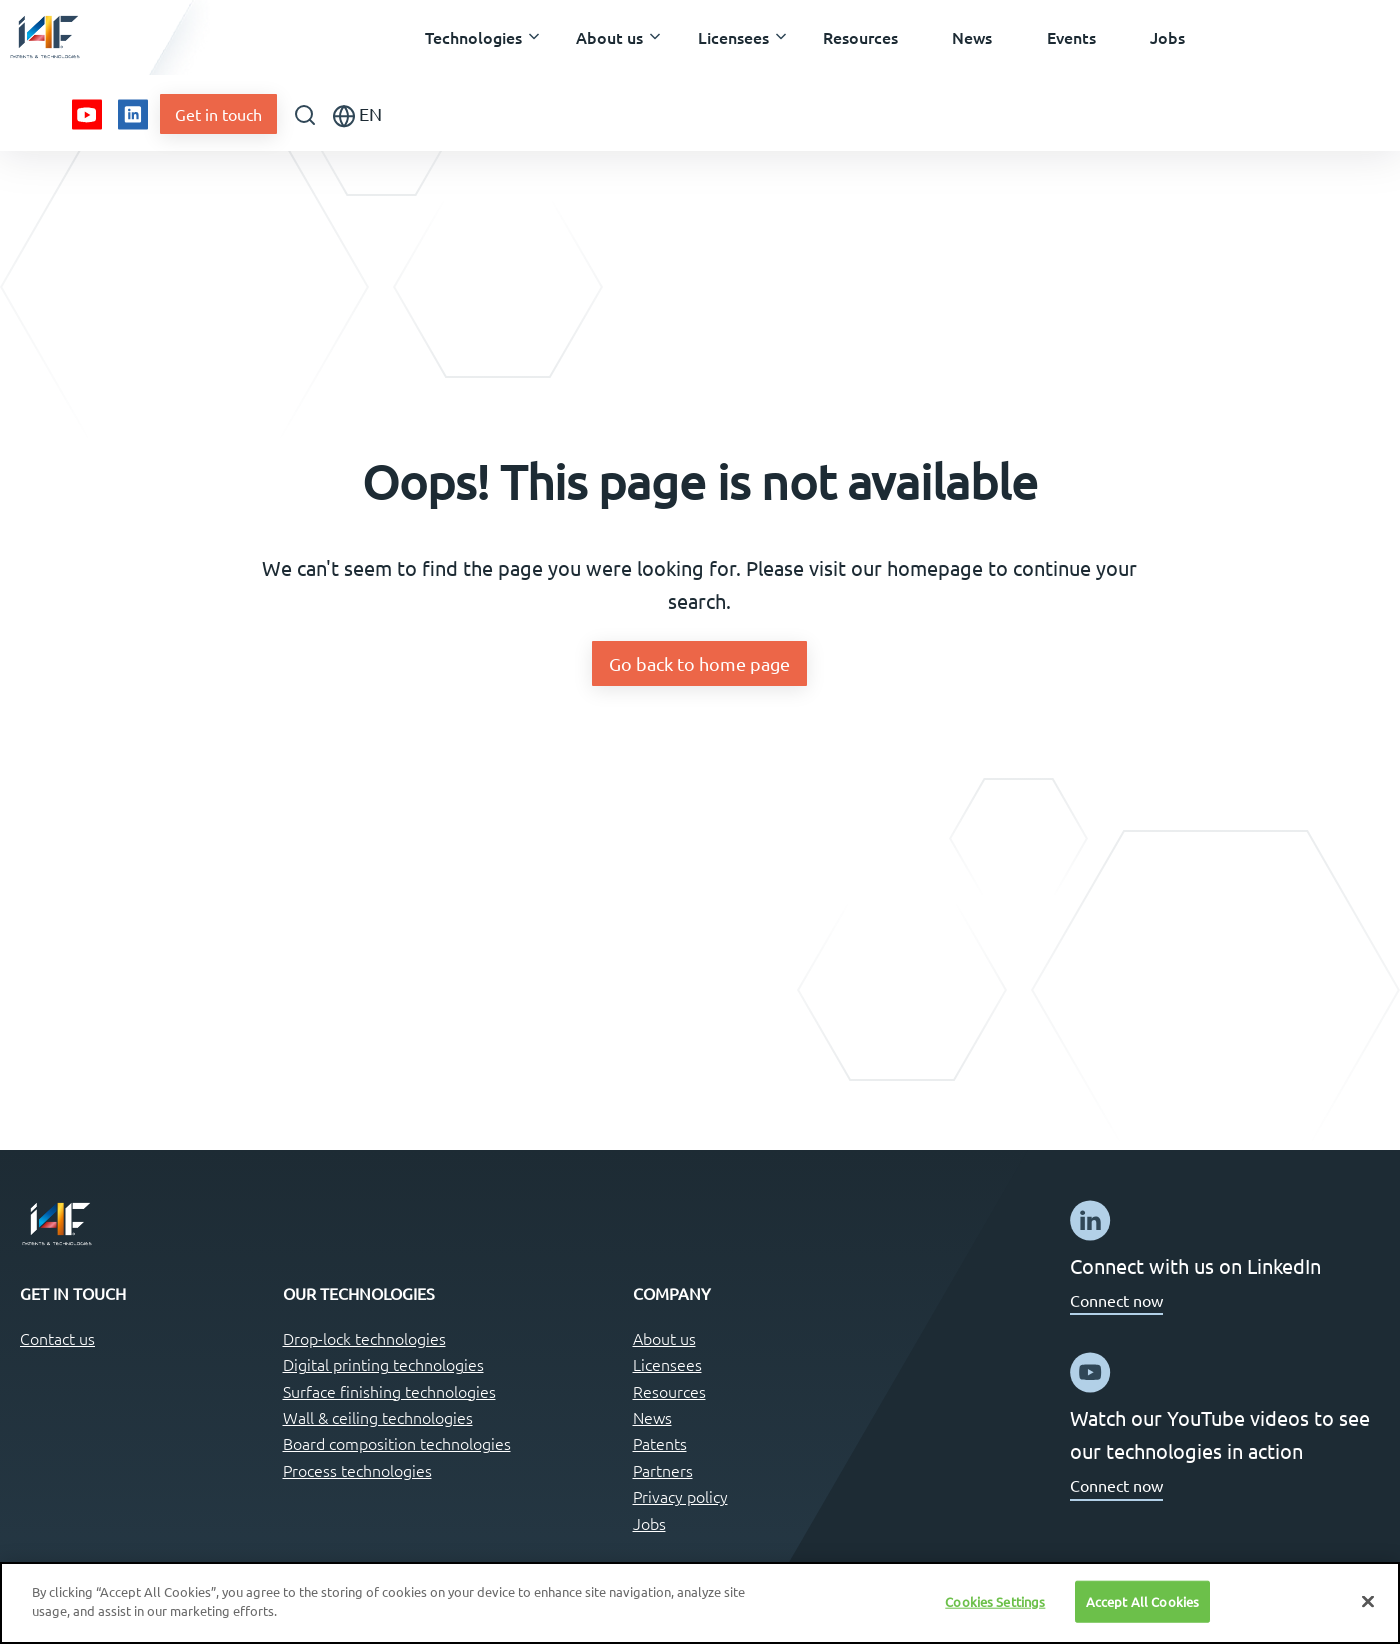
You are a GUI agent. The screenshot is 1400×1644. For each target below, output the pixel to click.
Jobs (649, 1523)
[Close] (1368, 1601)
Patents (660, 1443)
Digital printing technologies (383, 1364)
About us (664, 1338)
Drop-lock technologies (364, 1338)
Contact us (57, 1338)
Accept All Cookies (1142, 1601)
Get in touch (218, 114)
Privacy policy (680, 1496)
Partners (663, 1470)
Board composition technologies (397, 1443)
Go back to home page (699, 663)
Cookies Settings (995, 1601)
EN (357, 115)
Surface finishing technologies (389, 1391)
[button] (473, 38)
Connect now (1116, 1300)
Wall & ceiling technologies (378, 1417)
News (652, 1417)
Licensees (667, 1364)
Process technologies (357, 1470)
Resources (669, 1391)
